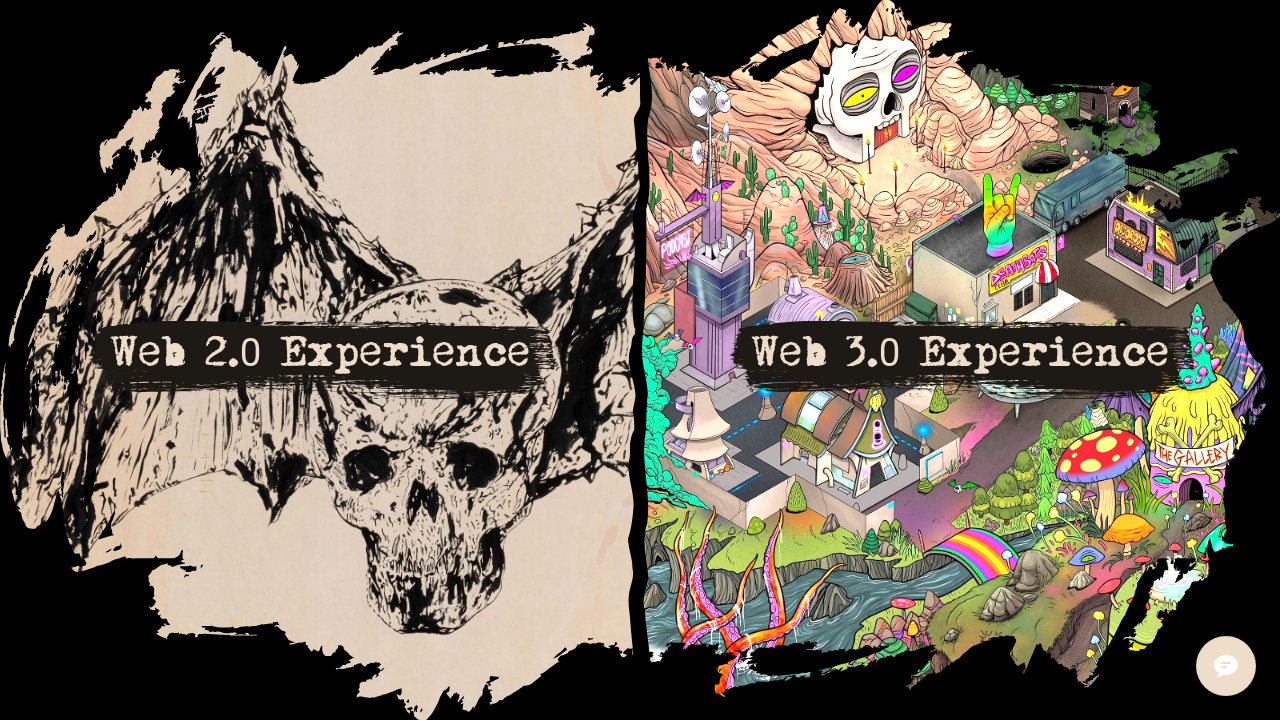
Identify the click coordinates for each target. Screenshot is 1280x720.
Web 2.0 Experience (320, 352)
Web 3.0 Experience (960, 352)
